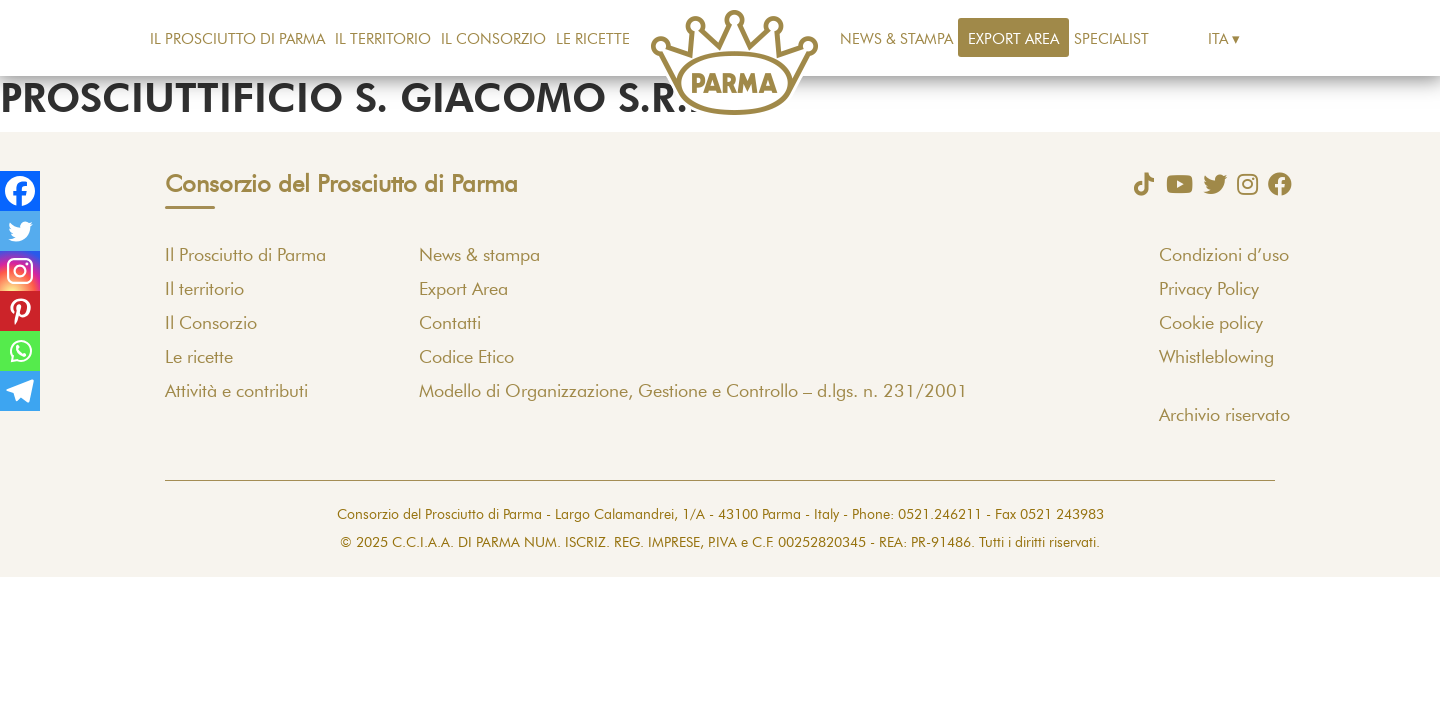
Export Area (1013, 39)
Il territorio (383, 39)
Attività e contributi (236, 392)
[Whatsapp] (20, 351)
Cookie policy (1211, 324)
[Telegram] (20, 391)
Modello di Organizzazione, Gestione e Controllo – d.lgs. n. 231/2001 (693, 392)
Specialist (1111, 39)
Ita (1218, 39)
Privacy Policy (1209, 290)
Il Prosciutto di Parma (237, 39)
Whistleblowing (1216, 358)
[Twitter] (20, 231)
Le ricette (593, 39)
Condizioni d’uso (1224, 256)
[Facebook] (20, 191)
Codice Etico (466, 358)
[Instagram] (20, 271)
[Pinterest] (20, 311)
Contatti (450, 324)
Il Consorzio (493, 39)
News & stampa (896, 39)
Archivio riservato (1224, 416)
